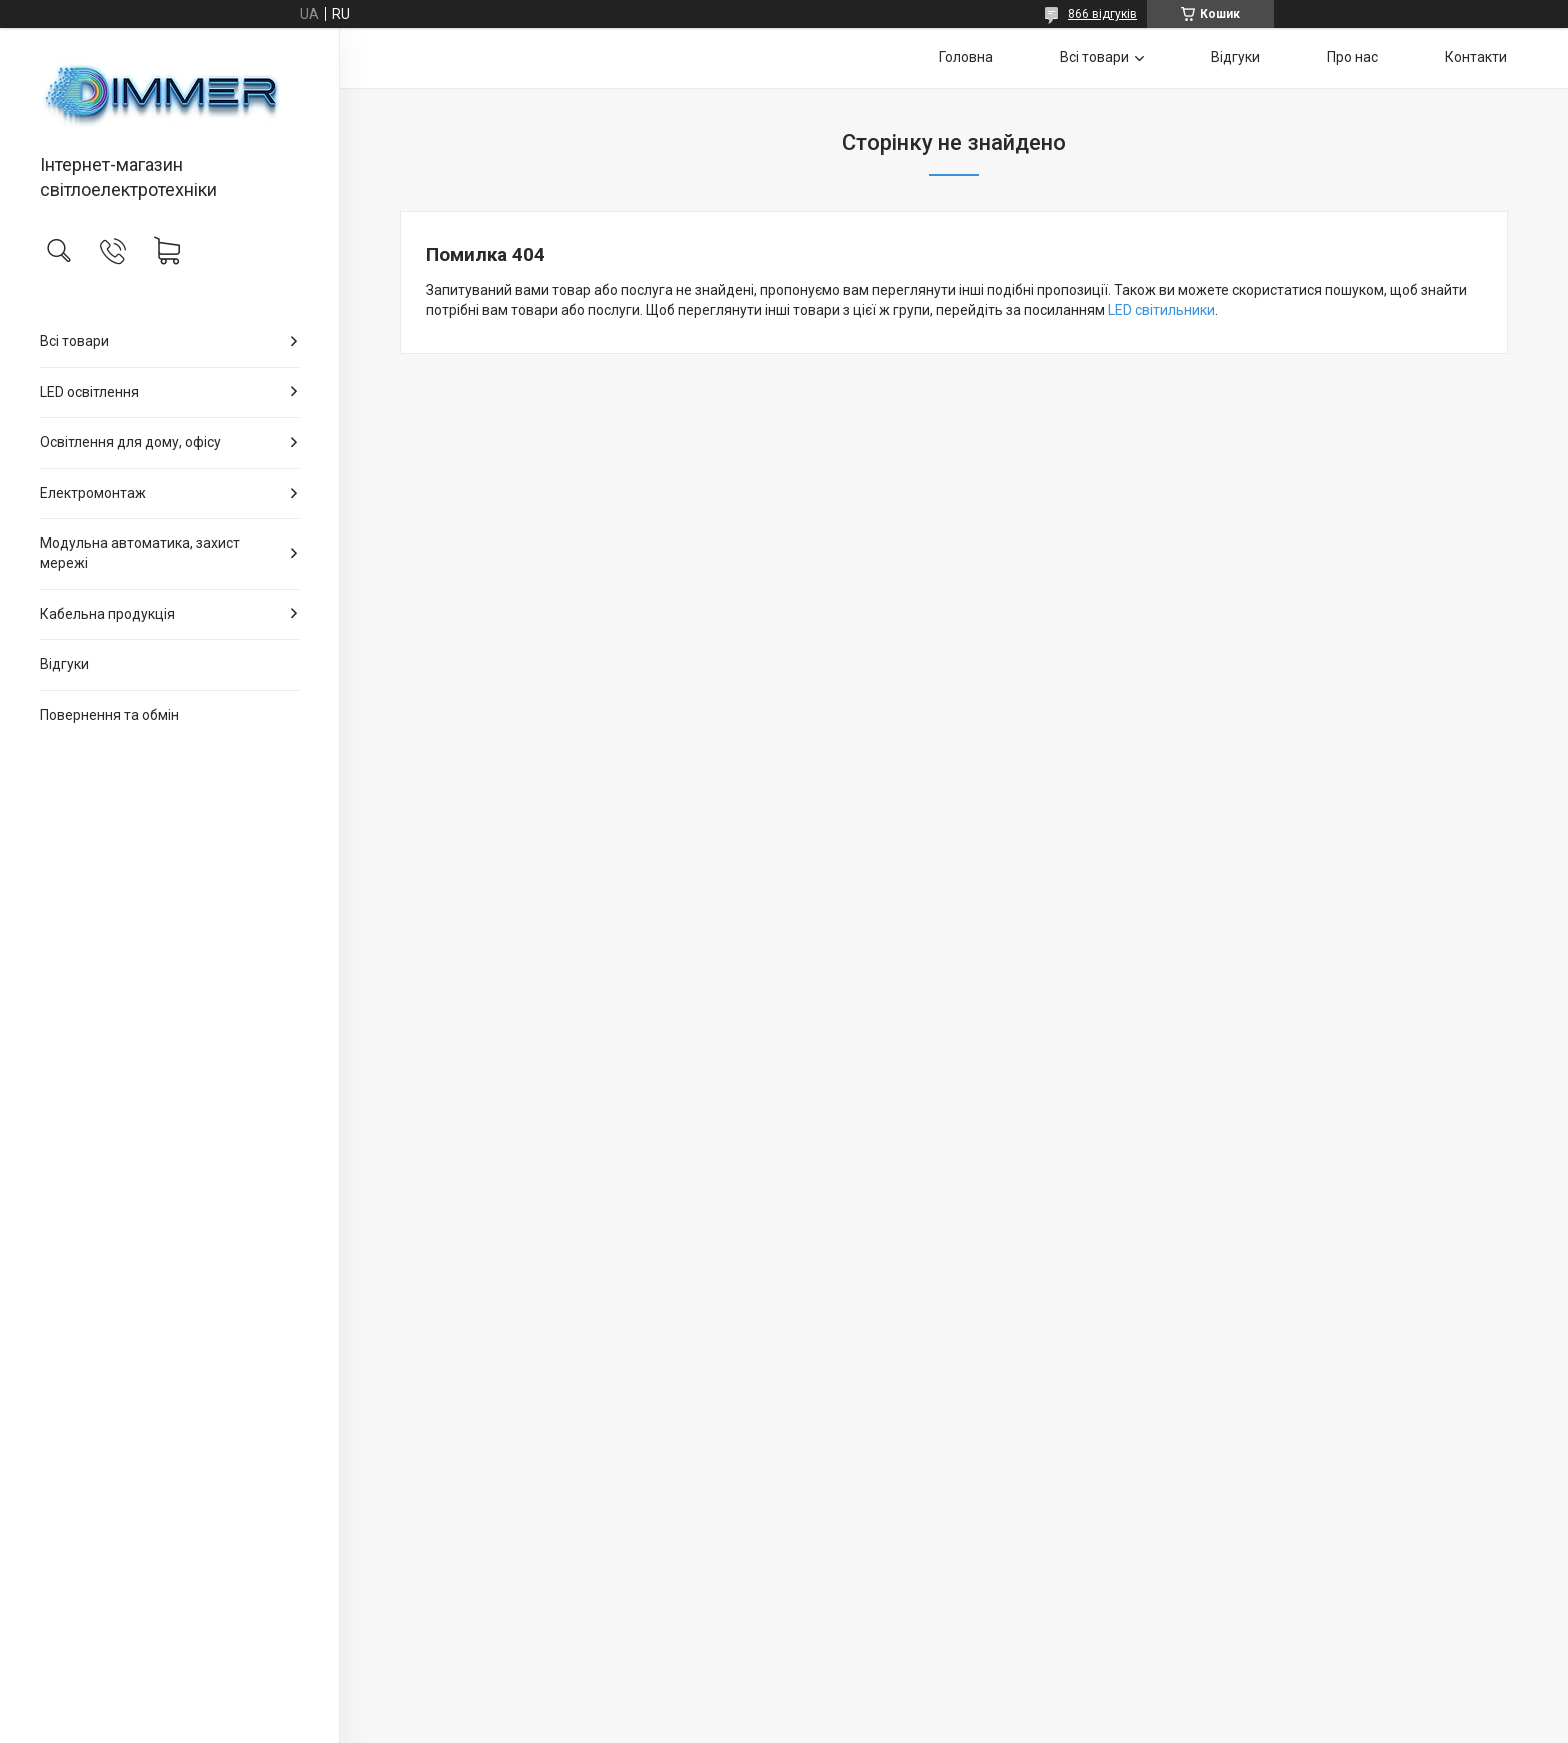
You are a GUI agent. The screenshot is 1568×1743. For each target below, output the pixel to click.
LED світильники (1161, 310)
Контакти (1476, 57)
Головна (966, 57)
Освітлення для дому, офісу (130, 442)
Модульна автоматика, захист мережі (140, 553)
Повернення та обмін (109, 715)
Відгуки (64, 664)
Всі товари (74, 341)
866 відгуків (1102, 14)
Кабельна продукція (107, 614)
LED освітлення (89, 392)
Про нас (1352, 57)
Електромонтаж (93, 493)
